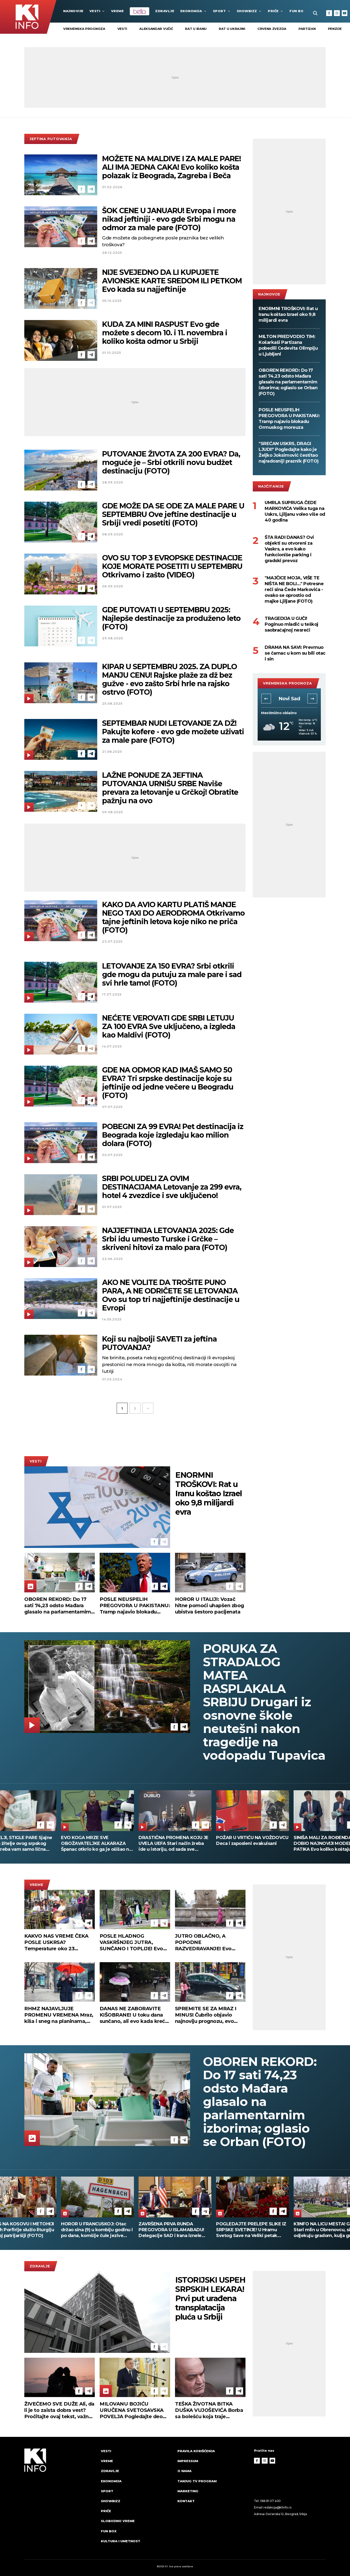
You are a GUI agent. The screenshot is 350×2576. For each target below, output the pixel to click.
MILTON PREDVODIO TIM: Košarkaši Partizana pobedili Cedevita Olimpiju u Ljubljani (288, 345)
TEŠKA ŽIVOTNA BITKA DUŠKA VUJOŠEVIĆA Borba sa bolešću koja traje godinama (209, 2410)
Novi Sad (289, 698)
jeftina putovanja (51, 139)
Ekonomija (193, 11)
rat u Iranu (196, 29)
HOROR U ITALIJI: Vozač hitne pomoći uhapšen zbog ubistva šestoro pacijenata (209, 1605)
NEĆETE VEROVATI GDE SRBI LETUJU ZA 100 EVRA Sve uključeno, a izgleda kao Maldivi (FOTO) (168, 1026)
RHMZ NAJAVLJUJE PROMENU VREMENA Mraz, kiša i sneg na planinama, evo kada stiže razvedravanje (58, 2015)
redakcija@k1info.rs (277, 2507)
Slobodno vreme (118, 2521)
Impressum (187, 2461)
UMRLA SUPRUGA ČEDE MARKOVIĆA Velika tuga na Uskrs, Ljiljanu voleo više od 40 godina (295, 511)
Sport (222, 11)
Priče (276, 11)
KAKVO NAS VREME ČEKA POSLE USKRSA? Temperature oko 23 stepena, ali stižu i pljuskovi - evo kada (59, 1942)
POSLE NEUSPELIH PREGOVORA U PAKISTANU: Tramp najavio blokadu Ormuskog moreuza (289, 418)
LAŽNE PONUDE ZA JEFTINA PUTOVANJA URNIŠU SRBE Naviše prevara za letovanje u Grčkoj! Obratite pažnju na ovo (170, 788)
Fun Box (300, 11)
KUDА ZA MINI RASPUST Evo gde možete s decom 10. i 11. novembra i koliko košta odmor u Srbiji (164, 333)
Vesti (97, 11)
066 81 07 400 (270, 2501)
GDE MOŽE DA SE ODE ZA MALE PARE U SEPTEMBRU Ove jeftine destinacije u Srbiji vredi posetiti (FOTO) (173, 514)
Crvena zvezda (271, 29)
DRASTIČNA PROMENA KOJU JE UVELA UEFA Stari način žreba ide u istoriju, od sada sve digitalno (251, 1843)
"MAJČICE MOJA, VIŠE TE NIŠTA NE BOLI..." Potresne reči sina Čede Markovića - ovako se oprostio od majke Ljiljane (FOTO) (294, 589)
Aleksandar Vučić (156, 29)
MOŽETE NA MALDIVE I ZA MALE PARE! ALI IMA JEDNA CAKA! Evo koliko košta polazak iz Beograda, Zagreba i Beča (171, 167)
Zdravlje (164, 11)
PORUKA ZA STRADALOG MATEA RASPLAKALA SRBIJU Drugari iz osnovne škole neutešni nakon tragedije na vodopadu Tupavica (264, 1702)
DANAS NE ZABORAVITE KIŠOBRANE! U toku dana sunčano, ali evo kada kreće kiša (134, 2015)
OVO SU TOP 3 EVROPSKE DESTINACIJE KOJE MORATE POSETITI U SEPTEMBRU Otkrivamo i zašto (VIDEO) (172, 566)
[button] (266, 698)
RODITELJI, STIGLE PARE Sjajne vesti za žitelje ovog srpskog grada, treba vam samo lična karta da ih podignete (95, 1843)
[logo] (60, 2500)
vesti (122, 29)
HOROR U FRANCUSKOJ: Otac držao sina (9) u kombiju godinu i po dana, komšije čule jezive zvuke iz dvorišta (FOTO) (174, 2229)
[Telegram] (91, 189)
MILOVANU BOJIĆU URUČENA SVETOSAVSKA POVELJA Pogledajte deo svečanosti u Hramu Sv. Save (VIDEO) (135, 2410)
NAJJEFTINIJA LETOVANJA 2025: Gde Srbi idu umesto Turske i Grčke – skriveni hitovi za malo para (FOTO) (168, 1239)
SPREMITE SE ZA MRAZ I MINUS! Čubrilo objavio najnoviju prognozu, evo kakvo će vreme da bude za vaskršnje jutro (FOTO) (209, 2015)
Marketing (187, 2491)
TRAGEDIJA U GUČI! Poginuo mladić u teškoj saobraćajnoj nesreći (291, 624)
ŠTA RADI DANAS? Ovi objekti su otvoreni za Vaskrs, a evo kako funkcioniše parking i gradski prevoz (289, 549)
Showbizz (249, 11)
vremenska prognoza (84, 29)
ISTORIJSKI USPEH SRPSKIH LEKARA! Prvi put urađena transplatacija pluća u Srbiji (210, 2298)
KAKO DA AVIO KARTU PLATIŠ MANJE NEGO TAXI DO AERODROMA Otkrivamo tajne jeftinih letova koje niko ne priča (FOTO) (173, 917)
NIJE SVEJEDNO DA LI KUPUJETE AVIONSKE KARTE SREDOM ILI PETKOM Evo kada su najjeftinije (172, 281)
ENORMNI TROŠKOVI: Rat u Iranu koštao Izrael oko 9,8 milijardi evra (288, 314)
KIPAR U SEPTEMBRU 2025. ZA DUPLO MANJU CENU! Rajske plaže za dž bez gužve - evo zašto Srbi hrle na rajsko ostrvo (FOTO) (169, 679)
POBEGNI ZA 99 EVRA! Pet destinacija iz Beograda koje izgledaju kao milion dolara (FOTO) (172, 1135)
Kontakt (186, 2501)
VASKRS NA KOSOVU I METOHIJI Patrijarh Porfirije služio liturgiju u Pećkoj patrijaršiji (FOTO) (96, 2229)
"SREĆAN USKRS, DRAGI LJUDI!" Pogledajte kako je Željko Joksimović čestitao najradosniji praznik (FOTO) (289, 452)
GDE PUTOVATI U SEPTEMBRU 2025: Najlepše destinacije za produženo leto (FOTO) (171, 618)
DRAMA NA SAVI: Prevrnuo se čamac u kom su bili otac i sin (295, 653)
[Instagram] (337, 13)
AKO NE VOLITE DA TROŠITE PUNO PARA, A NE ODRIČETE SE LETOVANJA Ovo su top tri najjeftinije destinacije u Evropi (170, 1295)
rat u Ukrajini (232, 29)
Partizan (307, 29)
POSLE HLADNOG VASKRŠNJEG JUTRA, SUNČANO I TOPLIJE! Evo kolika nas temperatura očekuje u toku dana (131, 1942)
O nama (184, 2471)
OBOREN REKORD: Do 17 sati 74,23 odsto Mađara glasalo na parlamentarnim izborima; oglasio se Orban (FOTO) (288, 382)
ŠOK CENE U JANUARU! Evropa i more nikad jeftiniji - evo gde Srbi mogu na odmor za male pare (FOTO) (169, 219)
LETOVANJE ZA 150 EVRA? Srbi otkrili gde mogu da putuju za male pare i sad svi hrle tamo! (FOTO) (172, 974)
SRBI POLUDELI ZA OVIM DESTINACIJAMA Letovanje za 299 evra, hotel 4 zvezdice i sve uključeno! (171, 1187)
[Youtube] (345, 13)
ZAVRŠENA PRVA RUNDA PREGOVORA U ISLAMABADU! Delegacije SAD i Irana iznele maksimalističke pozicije (249, 2229)
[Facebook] (329, 13)
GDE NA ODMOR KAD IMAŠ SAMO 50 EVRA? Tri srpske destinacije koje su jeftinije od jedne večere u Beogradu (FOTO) (167, 1083)
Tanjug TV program (197, 2481)
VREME (117, 11)
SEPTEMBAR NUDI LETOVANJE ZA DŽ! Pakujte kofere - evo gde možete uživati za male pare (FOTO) (173, 731)
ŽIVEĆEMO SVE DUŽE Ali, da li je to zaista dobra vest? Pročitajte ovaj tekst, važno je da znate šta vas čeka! (59, 2410)
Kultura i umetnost (120, 2541)
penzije (335, 29)
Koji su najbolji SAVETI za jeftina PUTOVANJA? (159, 1343)
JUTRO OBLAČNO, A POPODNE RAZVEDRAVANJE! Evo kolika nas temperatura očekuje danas (203, 1942)
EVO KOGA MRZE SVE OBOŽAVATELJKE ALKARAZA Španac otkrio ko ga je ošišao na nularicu (174, 1843)
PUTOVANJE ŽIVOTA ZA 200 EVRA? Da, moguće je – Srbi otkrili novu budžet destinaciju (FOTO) (171, 462)
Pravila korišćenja (196, 2451)
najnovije (73, 11)
